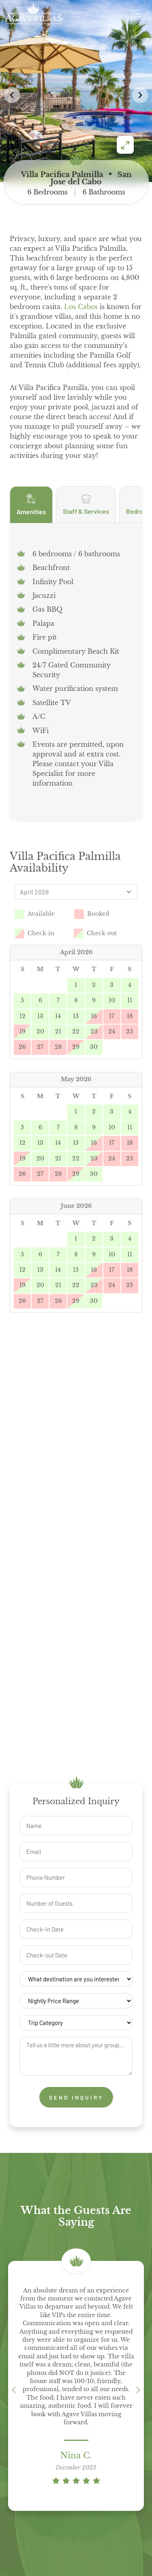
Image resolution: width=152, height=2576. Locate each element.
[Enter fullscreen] (125, 145)
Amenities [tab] (31, 519)
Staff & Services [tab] (86, 519)
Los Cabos (81, 307)
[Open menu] (135, 14)
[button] (140, 95)
